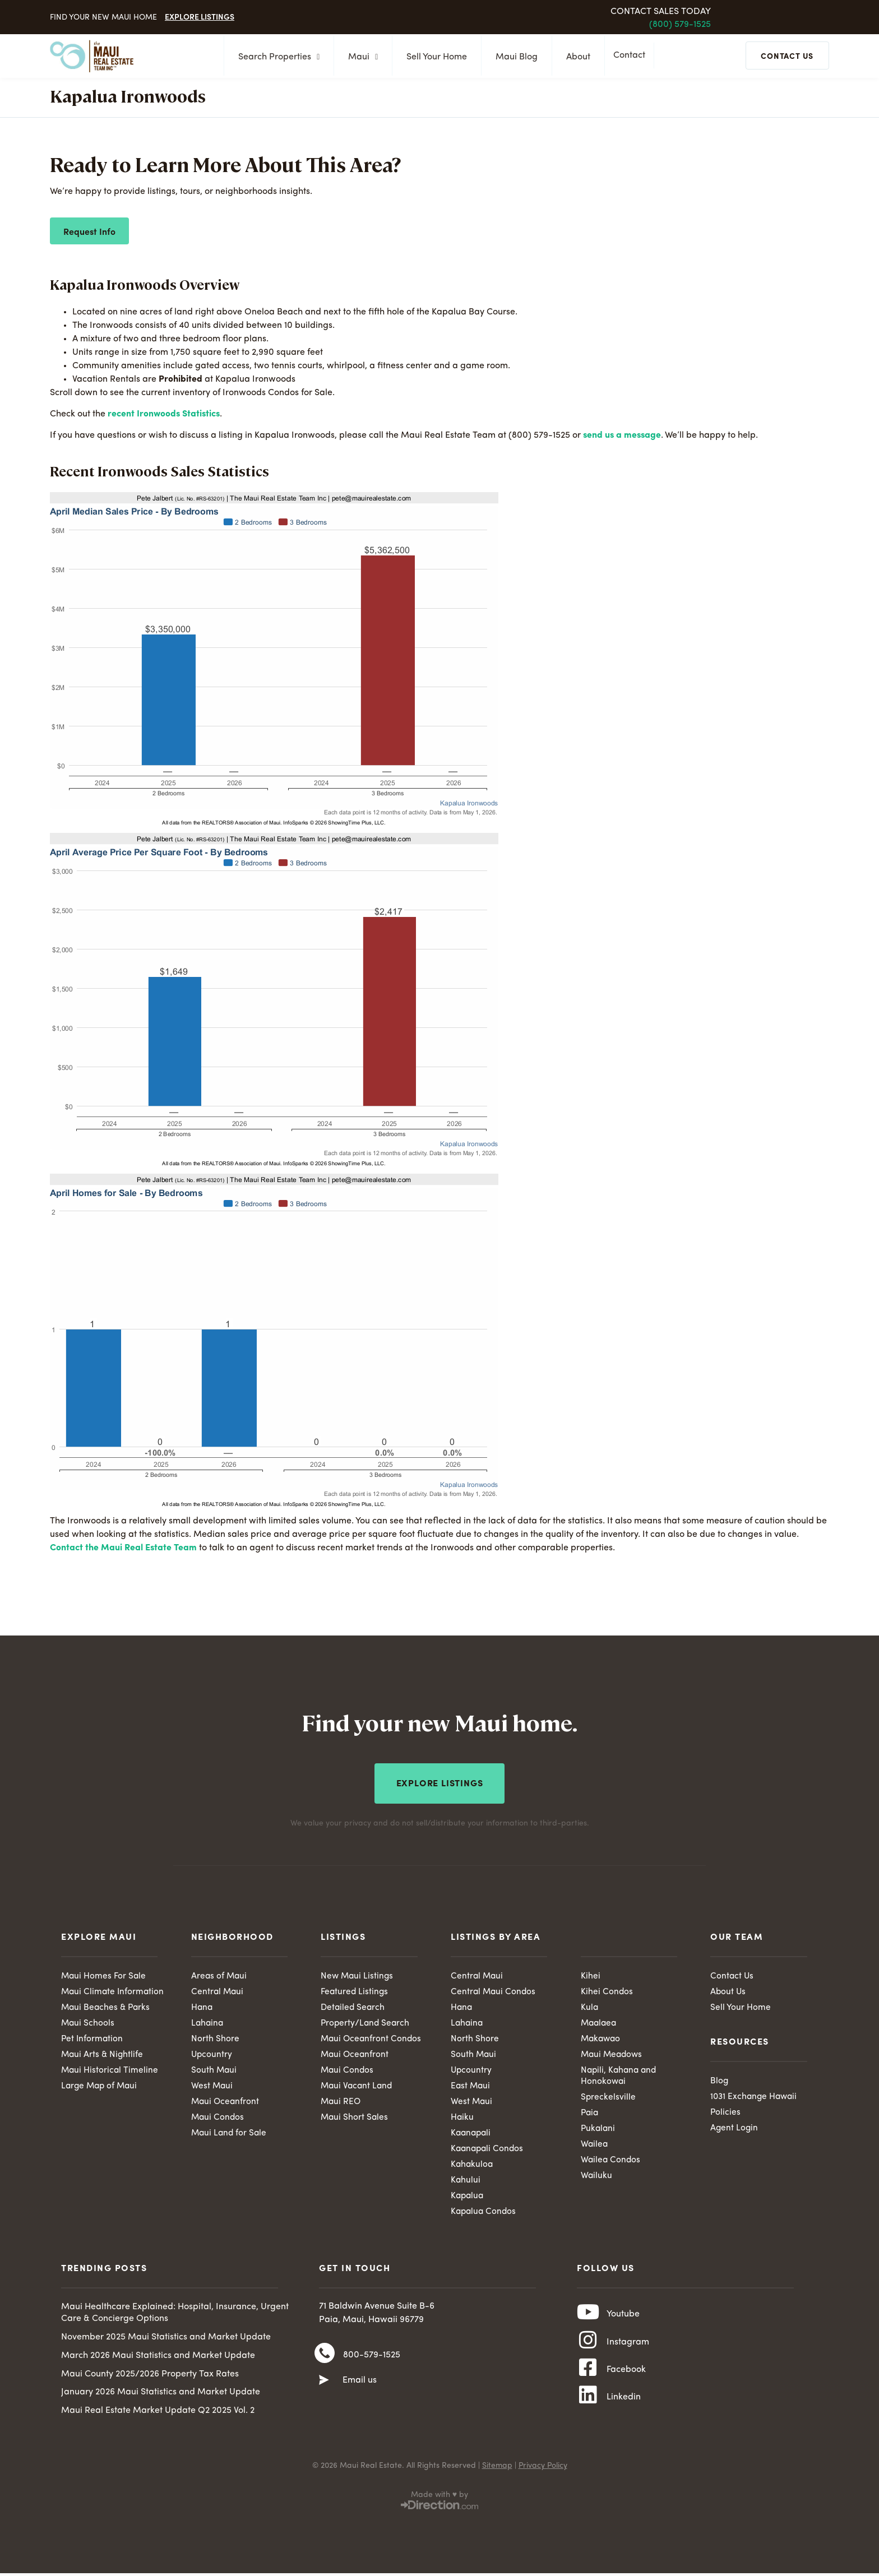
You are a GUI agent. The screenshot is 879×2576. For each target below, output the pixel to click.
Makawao (602, 2037)
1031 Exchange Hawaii (755, 2095)
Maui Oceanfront (226, 2101)
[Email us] (324, 2387)
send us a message (622, 435)
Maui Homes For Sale (104, 1972)
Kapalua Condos (485, 2215)
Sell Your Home (433, 57)
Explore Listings (199, 16)
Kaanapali (472, 2134)
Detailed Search (354, 2004)
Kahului (466, 2182)
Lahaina (208, 2021)
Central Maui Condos (494, 1989)
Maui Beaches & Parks (107, 2004)
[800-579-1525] (324, 2360)
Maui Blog (513, 57)
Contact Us (732, 1972)
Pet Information (92, 2037)
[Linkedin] (588, 2412)
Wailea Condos (611, 2161)
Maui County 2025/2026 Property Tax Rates (150, 2377)
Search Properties (275, 57)
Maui (359, 57)
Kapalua (468, 2198)
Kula (590, 2004)
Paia (590, 2113)
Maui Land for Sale (230, 2134)
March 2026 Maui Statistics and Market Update (158, 2359)
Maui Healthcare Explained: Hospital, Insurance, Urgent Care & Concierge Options (175, 2316)
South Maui (214, 2069)
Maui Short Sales (355, 2118)
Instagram (628, 2350)
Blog (719, 2078)
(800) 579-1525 (680, 24)
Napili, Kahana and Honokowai (620, 2075)
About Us (728, 1989)
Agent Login (734, 2127)
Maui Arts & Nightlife (103, 2053)
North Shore (215, 2037)
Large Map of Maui (101, 2085)
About (575, 57)
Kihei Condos (607, 1989)
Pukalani (599, 2129)
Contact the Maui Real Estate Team (123, 1548)
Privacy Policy (543, 2474)
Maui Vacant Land (358, 2085)
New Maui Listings (358, 1972)
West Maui (212, 2085)
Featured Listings (355, 1989)
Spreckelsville (608, 2097)
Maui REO (341, 2101)
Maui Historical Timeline (110, 2069)
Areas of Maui (219, 1972)
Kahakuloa (472, 2166)
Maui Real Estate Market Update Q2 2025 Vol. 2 (158, 2414)
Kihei (590, 1972)
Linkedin (624, 2412)
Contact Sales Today (660, 11)
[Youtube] (588, 2319)
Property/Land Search (366, 2021)
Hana (202, 2004)
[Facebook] (588, 2381)
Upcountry (212, 2053)
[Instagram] (588, 2350)
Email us (360, 2387)
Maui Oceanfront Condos (372, 2037)
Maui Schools (88, 2021)
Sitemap (497, 2474)
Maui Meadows (613, 2053)
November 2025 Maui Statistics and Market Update (166, 2340)
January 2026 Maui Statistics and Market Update (160, 2395)
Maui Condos (218, 2118)
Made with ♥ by (439, 2503)
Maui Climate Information (113, 1989)
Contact (632, 56)
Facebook (626, 2381)
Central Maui (218, 1989)
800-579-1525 (371, 2360)
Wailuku (597, 2178)
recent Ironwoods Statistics (164, 414)
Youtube (623, 2319)
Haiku (462, 2118)
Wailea (595, 2146)
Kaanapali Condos (488, 2150)
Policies (725, 2111)
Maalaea (600, 2021)
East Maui (471, 2085)
